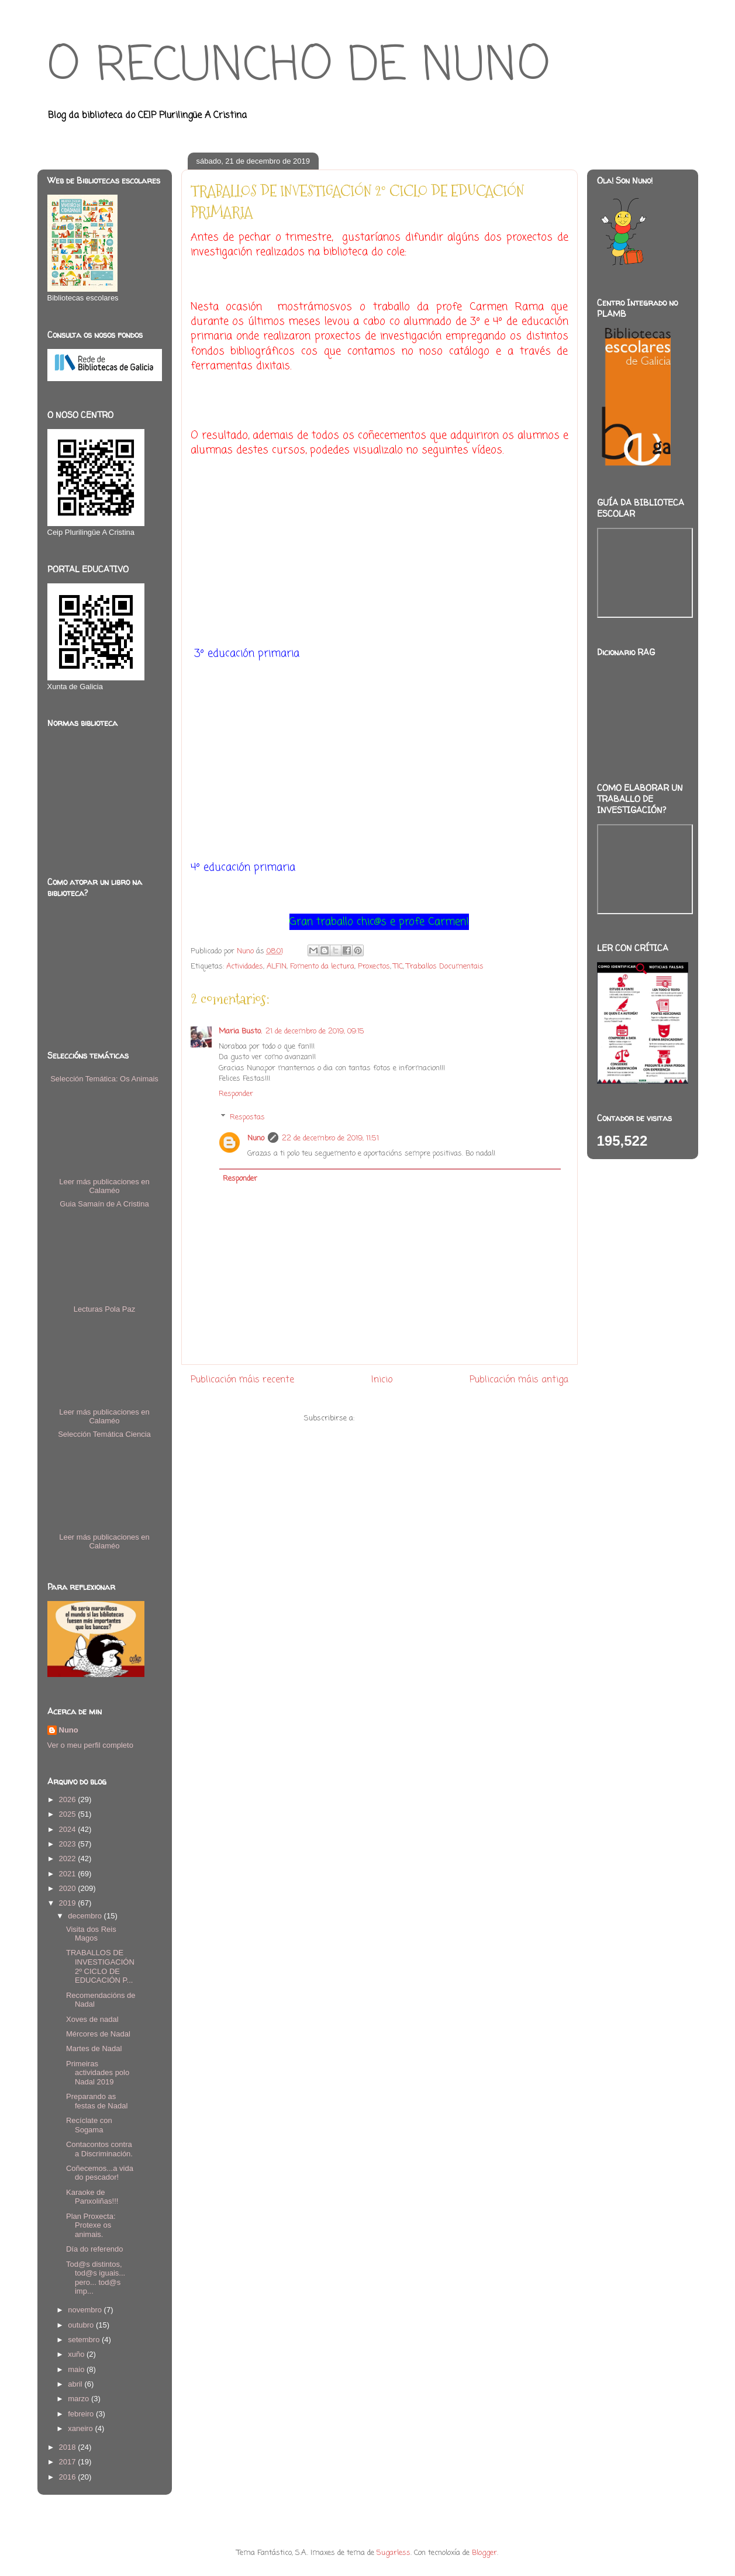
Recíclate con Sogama (89, 2125)
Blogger (484, 2552)
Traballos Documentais (445, 966)
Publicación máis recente (242, 1380)
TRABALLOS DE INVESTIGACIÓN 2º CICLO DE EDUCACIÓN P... (100, 1966)
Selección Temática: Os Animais (104, 1078)
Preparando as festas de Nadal (96, 2101)
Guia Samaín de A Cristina (104, 1203)
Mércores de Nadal (98, 2033)
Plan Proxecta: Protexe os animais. (91, 2225)
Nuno (255, 1138)
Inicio (381, 1380)
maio (77, 2369)
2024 (68, 1829)
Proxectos (374, 966)
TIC (398, 966)
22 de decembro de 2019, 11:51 (330, 1138)
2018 (68, 2447)
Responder (236, 1093)
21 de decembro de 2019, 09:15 (314, 1031)
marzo (79, 2398)
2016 (68, 2477)
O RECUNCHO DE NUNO (298, 67)
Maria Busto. (240, 1031)
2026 (68, 1799)
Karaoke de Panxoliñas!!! (92, 2197)
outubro (82, 2325)
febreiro (82, 2413)
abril (76, 2384)
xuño (77, 2354)
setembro (85, 2339)
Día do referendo (94, 2249)
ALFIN (277, 966)
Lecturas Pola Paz (105, 1309)
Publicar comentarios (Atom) (405, 1418)
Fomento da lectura (322, 966)
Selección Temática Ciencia (104, 1434)
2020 (68, 1888)
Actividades (244, 966)
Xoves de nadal (92, 2019)
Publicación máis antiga (519, 1380)
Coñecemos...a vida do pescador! (99, 2173)
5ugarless (393, 2552)
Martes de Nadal (94, 2048)
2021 (68, 1873)
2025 (68, 1814)
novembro (85, 2309)
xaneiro (81, 2428)
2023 (68, 1843)
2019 (68, 1903)
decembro (85, 1915)
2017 (68, 2461)
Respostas (247, 1116)
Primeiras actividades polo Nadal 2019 (97, 2072)
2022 (68, 1858)
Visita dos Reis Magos (91, 1934)
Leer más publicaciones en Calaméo (104, 1186)
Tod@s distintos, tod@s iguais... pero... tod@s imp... (95, 2278)
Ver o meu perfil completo (90, 1745)
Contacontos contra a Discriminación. (99, 2149)
